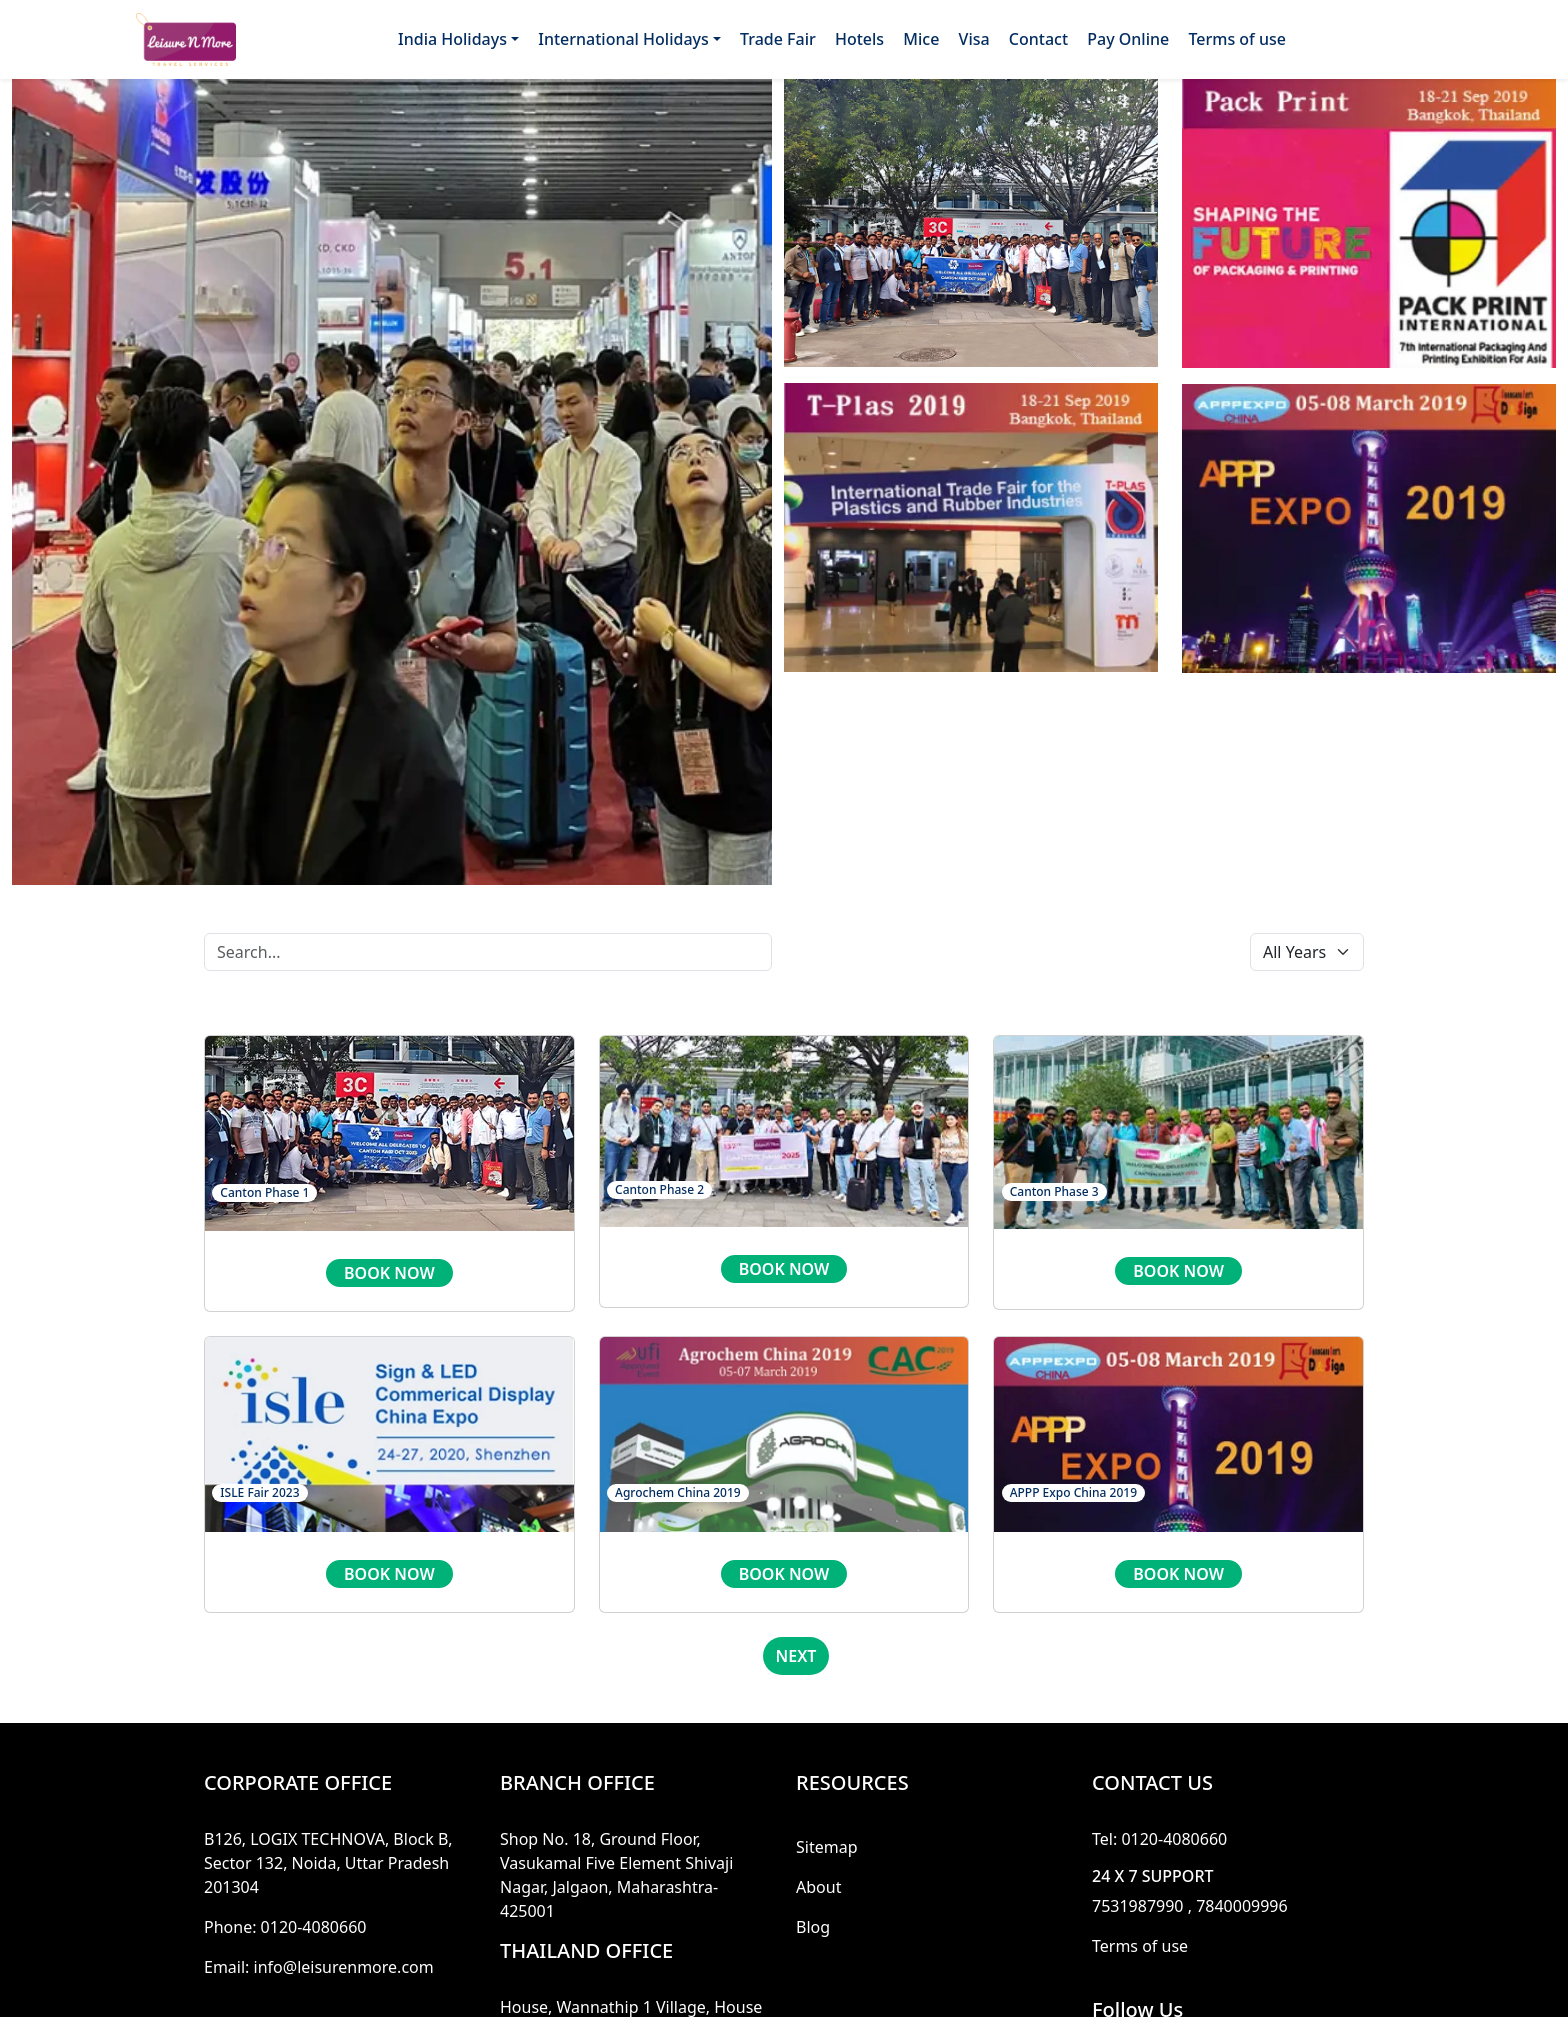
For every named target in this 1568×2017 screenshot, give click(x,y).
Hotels (859, 39)
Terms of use (1237, 39)
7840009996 (1242, 1906)
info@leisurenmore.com (344, 1967)
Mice (921, 39)
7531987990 (1138, 1906)
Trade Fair (778, 39)
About (818, 1887)
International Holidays (623, 39)
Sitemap (827, 1847)
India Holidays (452, 39)
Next (796, 1656)
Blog (813, 1927)
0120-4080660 (314, 1927)
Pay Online (1128, 39)
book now (389, 1273)
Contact (1038, 39)
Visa (974, 39)
